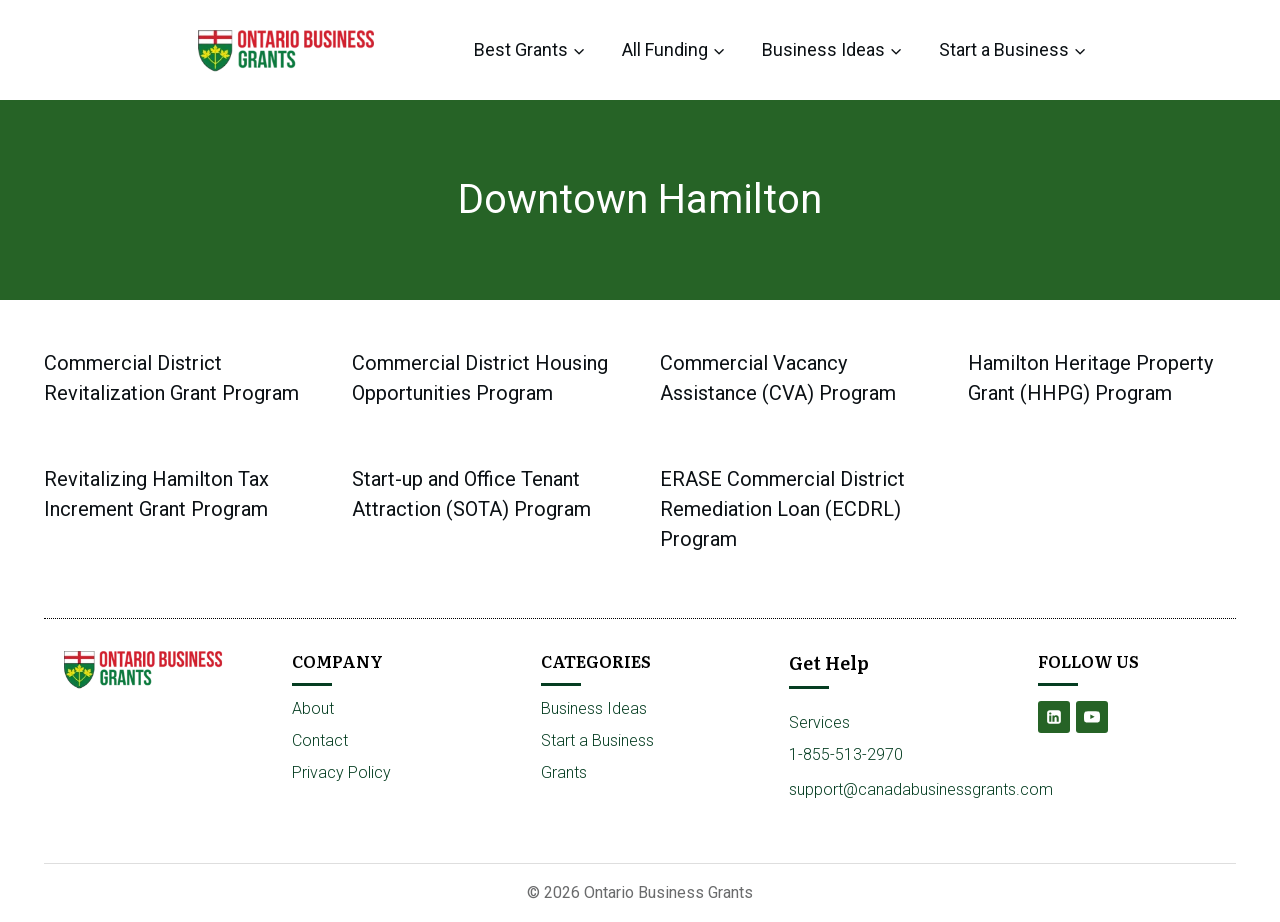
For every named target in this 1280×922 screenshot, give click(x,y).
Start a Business (597, 740)
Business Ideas (594, 708)
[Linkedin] (1054, 717)
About (313, 708)
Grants (564, 772)
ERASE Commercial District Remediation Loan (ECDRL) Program (782, 509)
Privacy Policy (341, 772)
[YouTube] (1092, 717)
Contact (320, 740)
